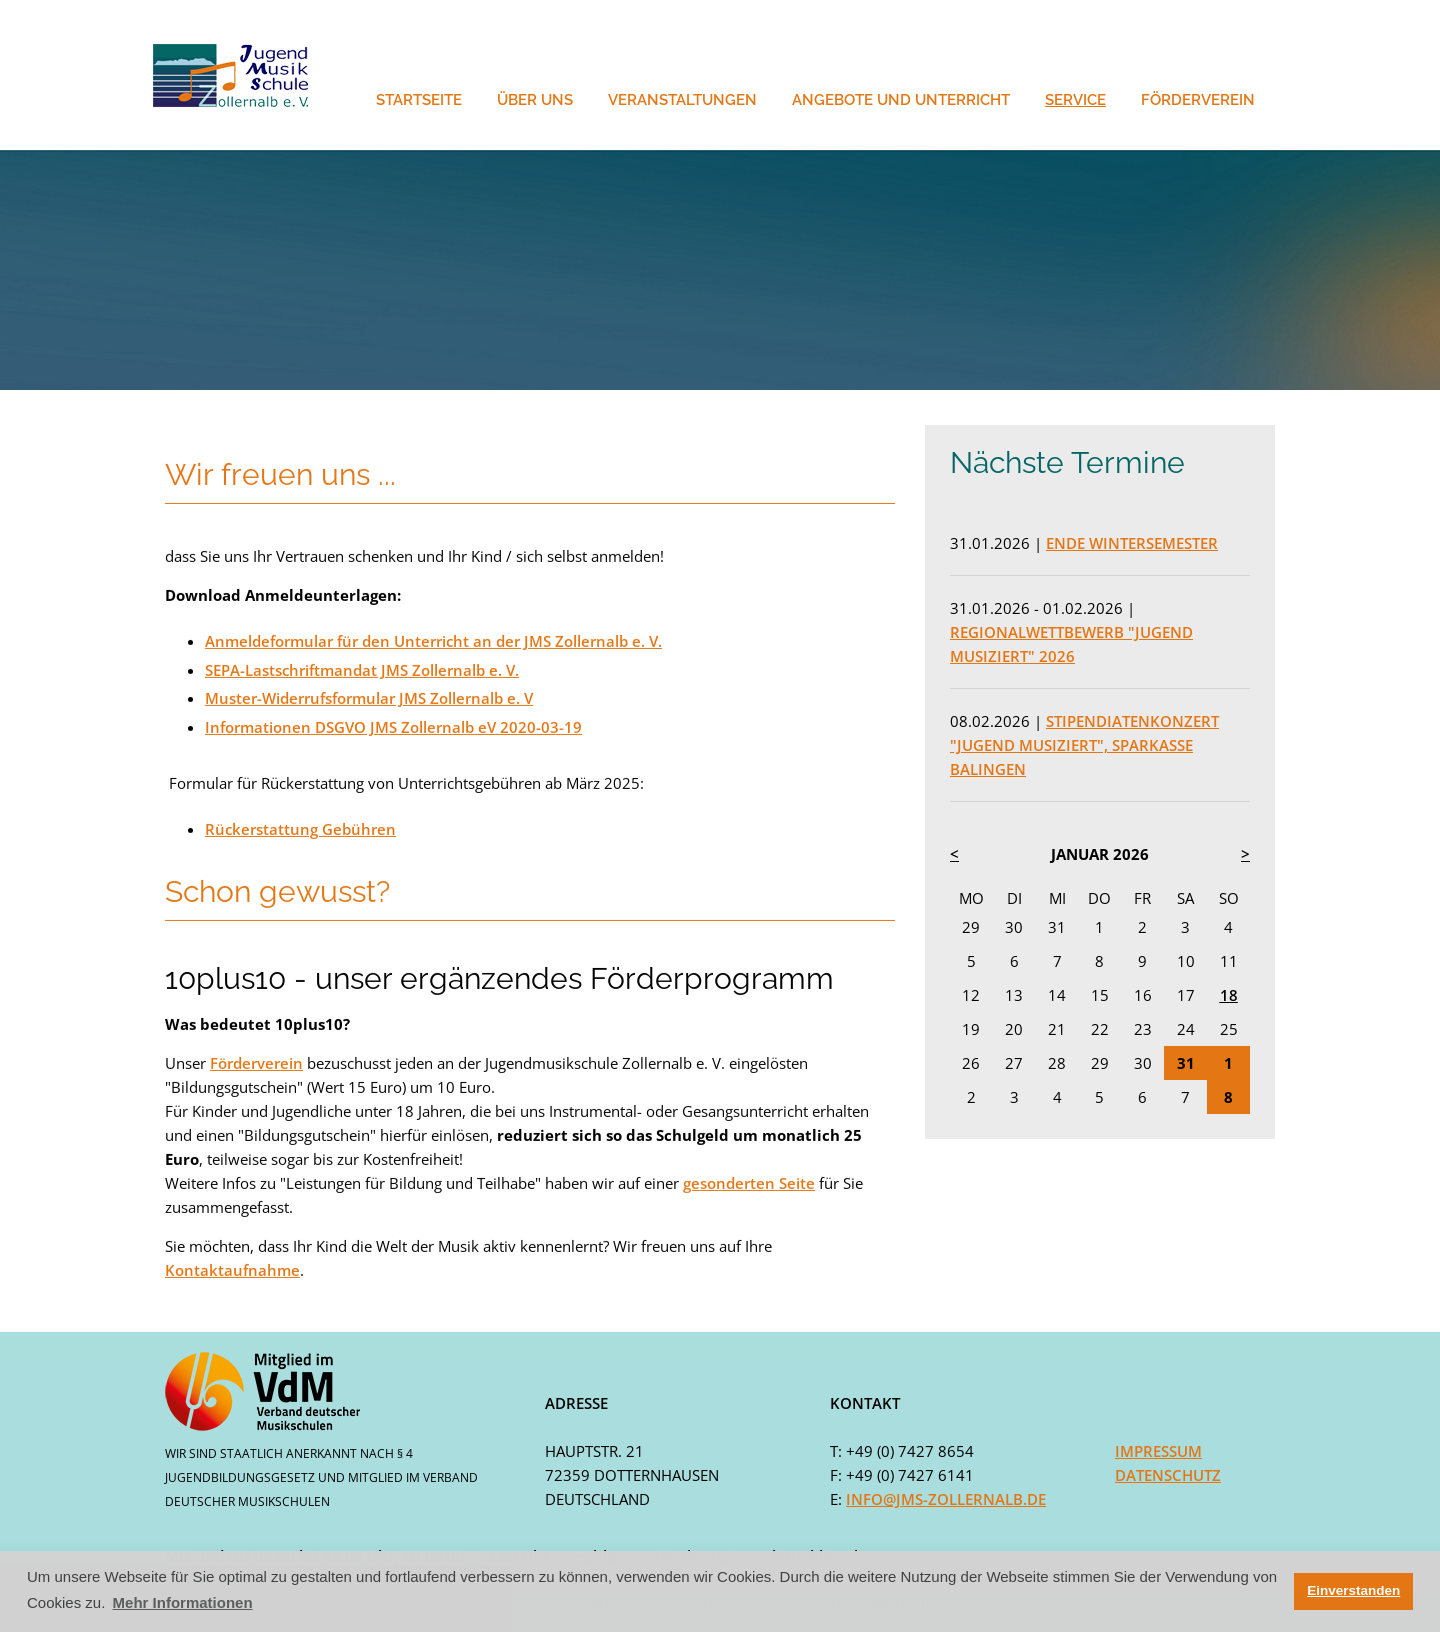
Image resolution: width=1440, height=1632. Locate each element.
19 (971, 1029)
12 (971, 995)
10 (1186, 961)
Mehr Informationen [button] (183, 1602)
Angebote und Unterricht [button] (901, 100)
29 (971, 927)
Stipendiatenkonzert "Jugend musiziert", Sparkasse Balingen (1084, 745)
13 (1014, 995)
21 (1057, 1029)
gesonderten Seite (749, 1182)
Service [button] (1075, 100)
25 (1229, 1029)
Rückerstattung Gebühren (300, 828)
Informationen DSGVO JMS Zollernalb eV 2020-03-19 (393, 726)
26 (971, 1063)
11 (1229, 961)
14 (1057, 995)
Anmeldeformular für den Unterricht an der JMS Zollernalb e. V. (433, 640)
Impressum (1158, 1451)
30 (1014, 927)
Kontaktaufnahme (232, 1269)
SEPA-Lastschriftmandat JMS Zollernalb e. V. (362, 669)
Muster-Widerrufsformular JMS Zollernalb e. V (369, 697)
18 (1229, 995)
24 (1186, 1029)
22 (1100, 1029)
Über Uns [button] (535, 100)
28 (1057, 1063)
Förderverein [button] (1198, 100)
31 (1057, 927)
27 (1014, 1063)
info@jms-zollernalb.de (946, 1499)
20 (1014, 1029)
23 (1143, 1029)
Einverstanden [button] (1353, 1590)
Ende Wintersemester (1132, 543)
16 (1143, 995)
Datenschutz (1168, 1475)
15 (1100, 995)
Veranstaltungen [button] (682, 100)
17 (1186, 995)
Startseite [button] (419, 100)
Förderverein (256, 1062)
